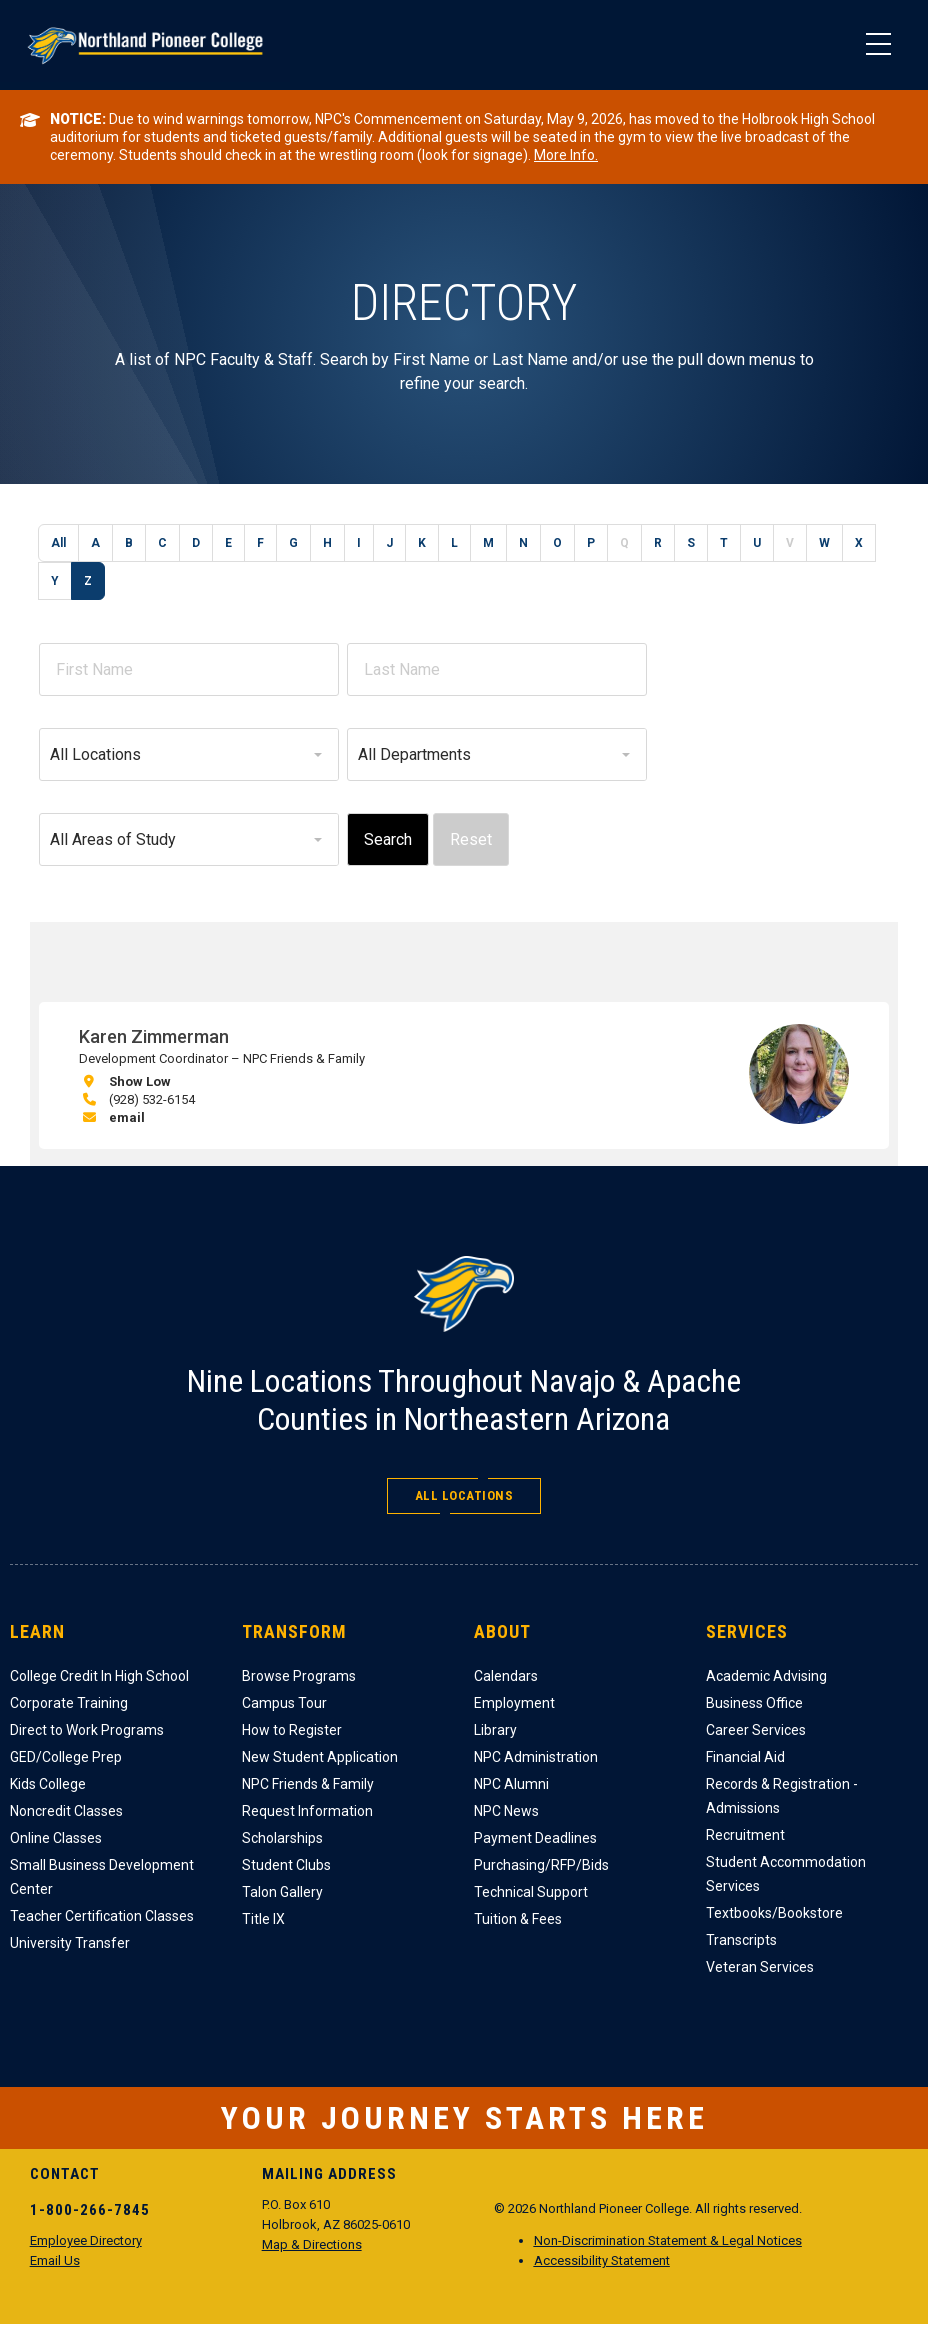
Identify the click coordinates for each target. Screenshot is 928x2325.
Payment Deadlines (535, 1838)
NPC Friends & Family (308, 1784)
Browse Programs (299, 1676)
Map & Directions (312, 2244)
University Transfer (70, 1943)
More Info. (566, 155)
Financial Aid (745, 1757)
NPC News (506, 1811)
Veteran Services (760, 1967)
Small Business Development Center (102, 1877)
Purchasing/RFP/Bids (541, 1865)
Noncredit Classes (66, 1811)
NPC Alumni (511, 1784)
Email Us (55, 2260)
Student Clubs (286, 1865)
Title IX (263, 1919)
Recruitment (745, 1835)
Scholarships (282, 1838)
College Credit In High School (99, 1676)
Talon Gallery (282, 1892)
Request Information (307, 1811)
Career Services (756, 1730)
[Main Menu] (878, 45)
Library (495, 1730)
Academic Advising (766, 1676)
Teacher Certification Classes (102, 1916)
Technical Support (531, 1892)
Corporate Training (69, 1703)
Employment (514, 1703)
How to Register (292, 1730)
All (58, 543)
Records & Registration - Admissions (782, 1796)
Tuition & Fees (518, 1919)
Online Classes (56, 1838)
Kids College (48, 1784)
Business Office (754, 1703)
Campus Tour (284, 1703)
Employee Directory (86, 2240)
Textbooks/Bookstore (774, 1913)
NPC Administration (536, 1757)
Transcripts (741, 1940)
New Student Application (320, 1757)
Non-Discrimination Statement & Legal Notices (668, 2240)
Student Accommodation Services (786, 1874)
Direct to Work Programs (87, 1730)
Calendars (506, 1676)
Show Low (140, 1081)
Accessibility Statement (602, 2260)
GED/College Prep (66, 1757)
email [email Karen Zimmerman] (127, 1117)
